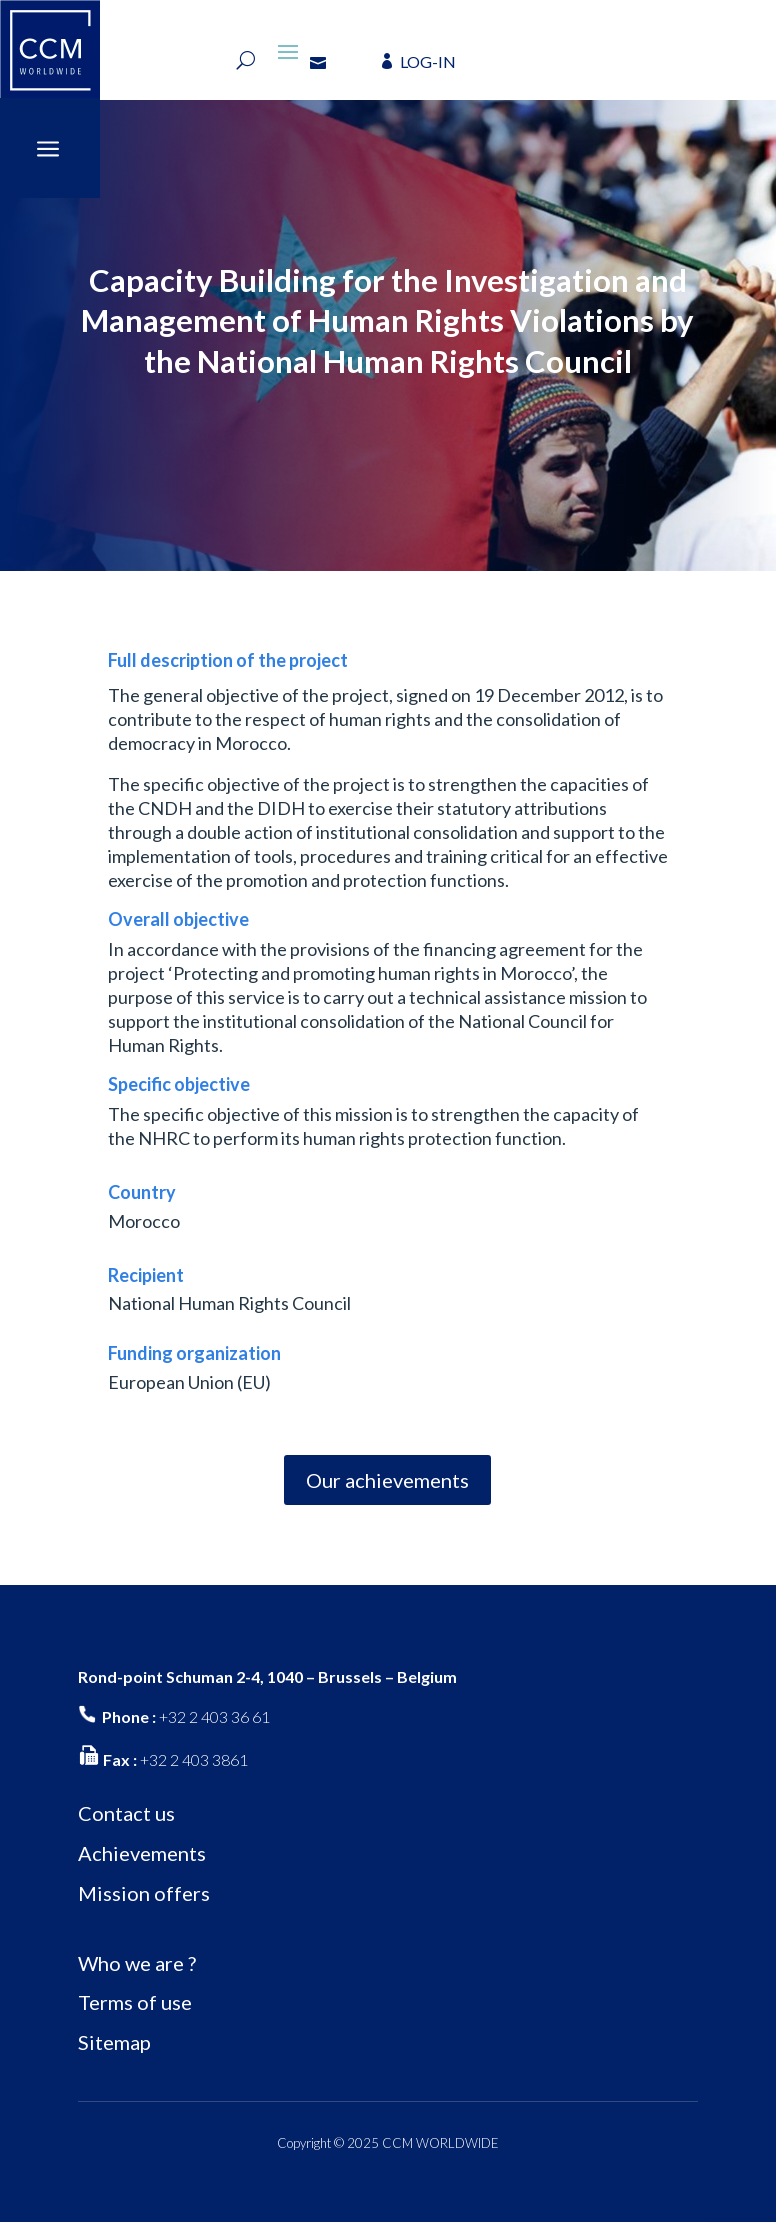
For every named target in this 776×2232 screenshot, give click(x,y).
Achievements (142, 1863)
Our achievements (387, 1490)
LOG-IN (428, 61)
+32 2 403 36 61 (214, 1725)
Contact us (126, 1823)
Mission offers (144, 1903)
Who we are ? (137, 1972)
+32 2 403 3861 (194, 1769)
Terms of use (135, 2012)
